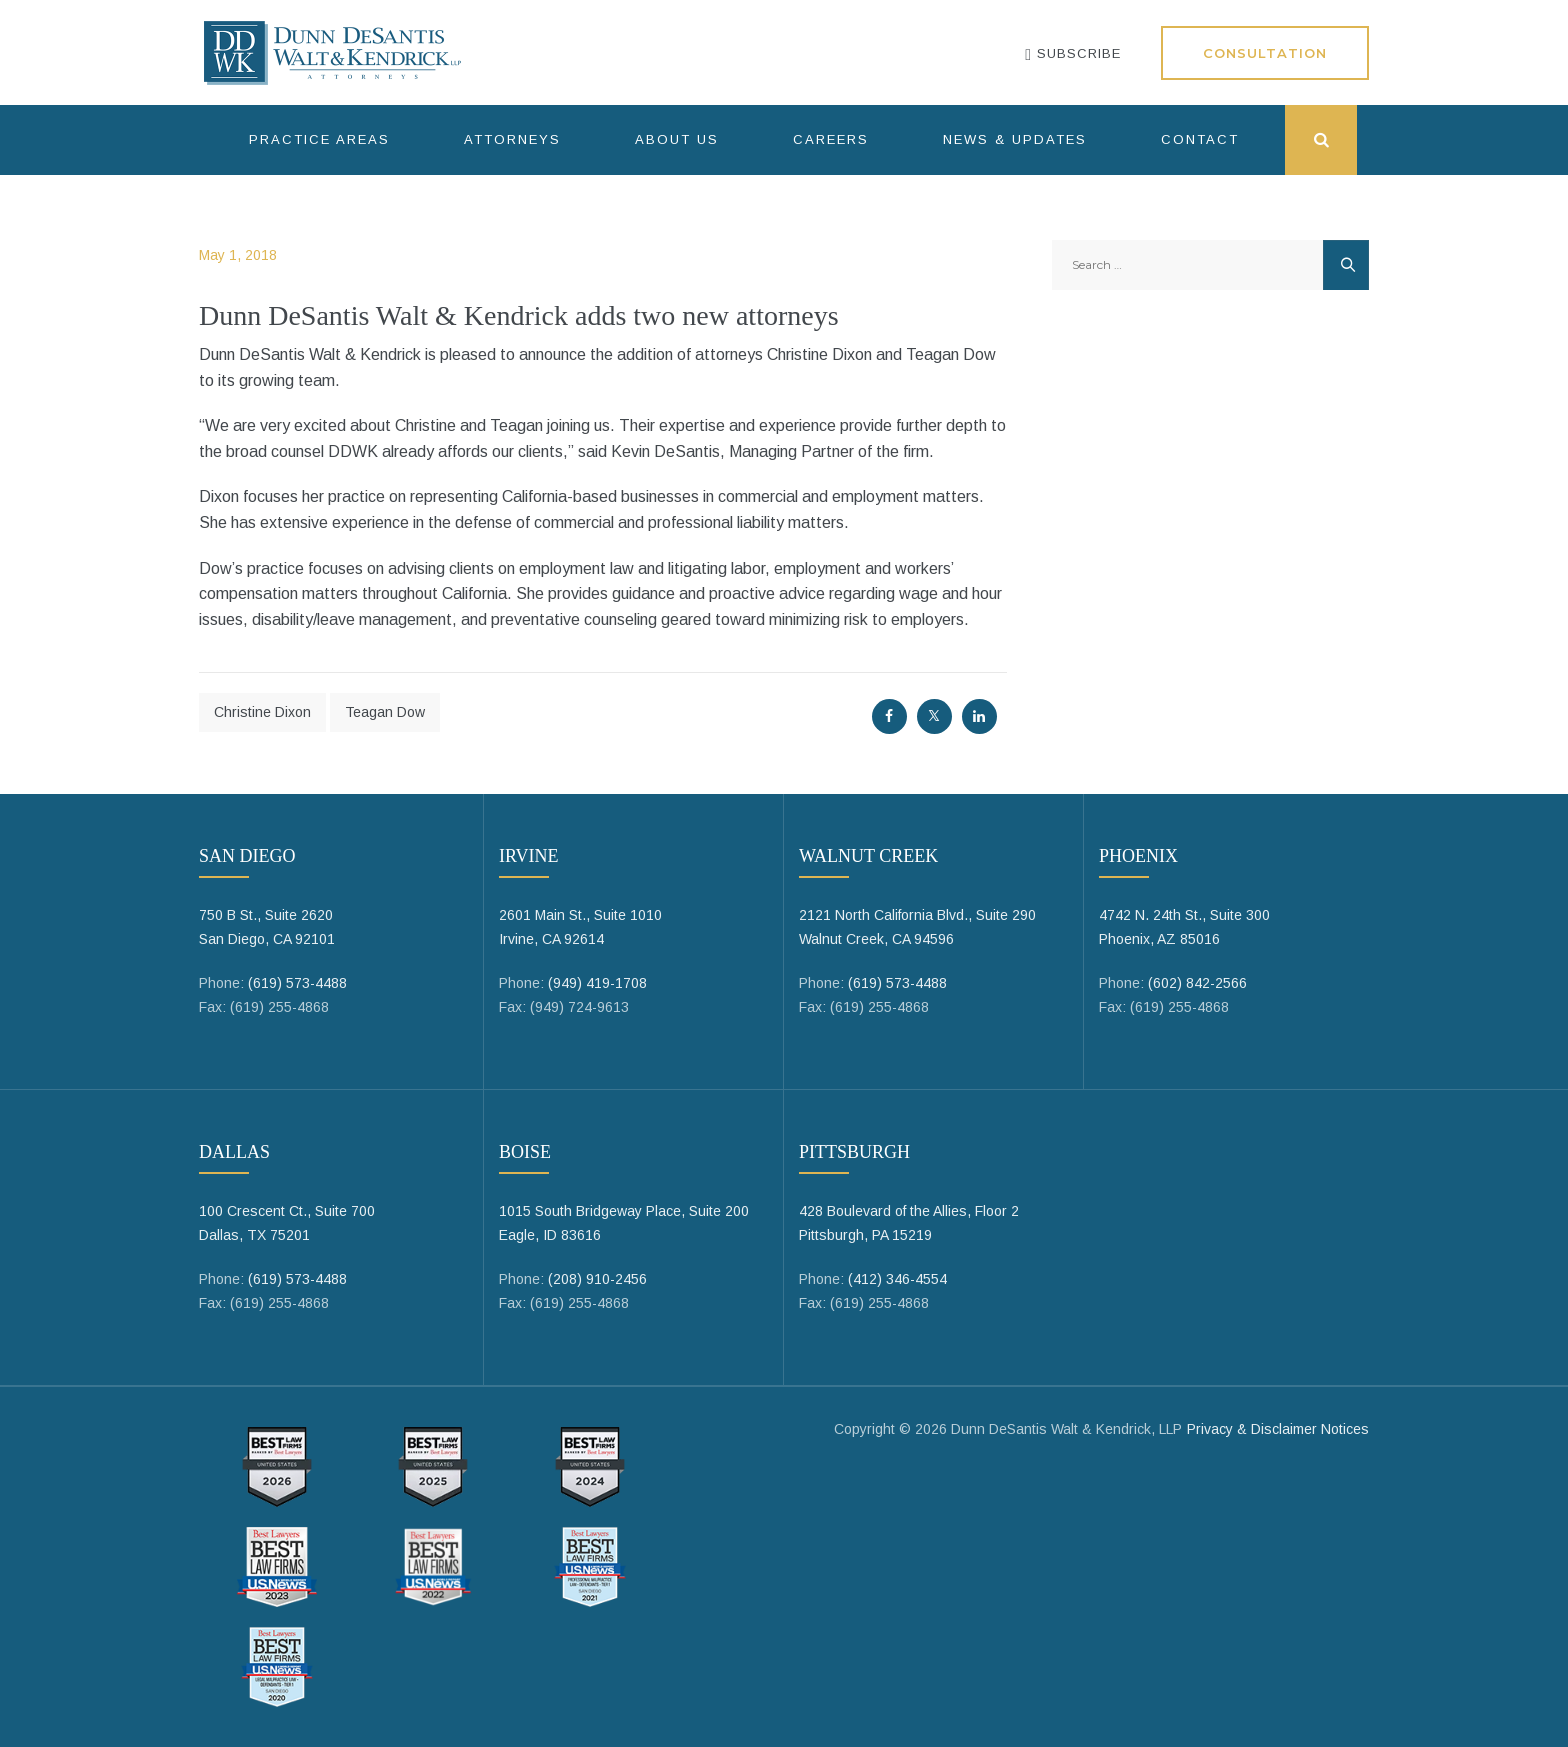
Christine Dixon (262, 712)
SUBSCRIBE (1073, 53)
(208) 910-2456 (597, 1279)
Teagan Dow (385, 712)
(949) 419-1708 (597, 983)
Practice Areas (319, 139)
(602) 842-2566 (1197, 983)
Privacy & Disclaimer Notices (1278, 1429)
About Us (677, 139)
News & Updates (1015, 139)
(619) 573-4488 (297, 983)
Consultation (1265, 53)
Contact (1200, 139)
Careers (831, 139)
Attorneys (512, 139)
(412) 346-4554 (897, 1279)
